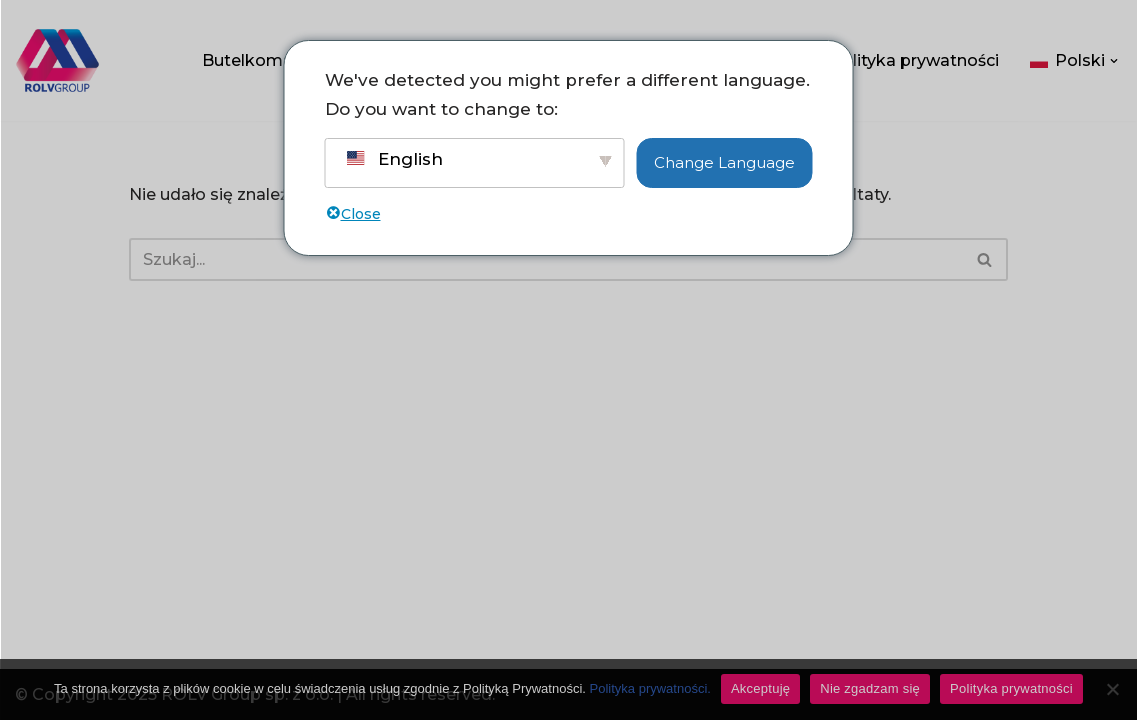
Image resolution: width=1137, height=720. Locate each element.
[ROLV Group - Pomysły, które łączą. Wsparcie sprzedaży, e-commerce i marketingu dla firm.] (57, 60)
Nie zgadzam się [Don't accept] (870, 688)
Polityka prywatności (914, 60)
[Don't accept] (1112, 689)
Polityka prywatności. (650, 688)
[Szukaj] (546, 259)
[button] (1114, 61)
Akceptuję (760, 688)
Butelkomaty (255, 60)
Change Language (724, 162)
